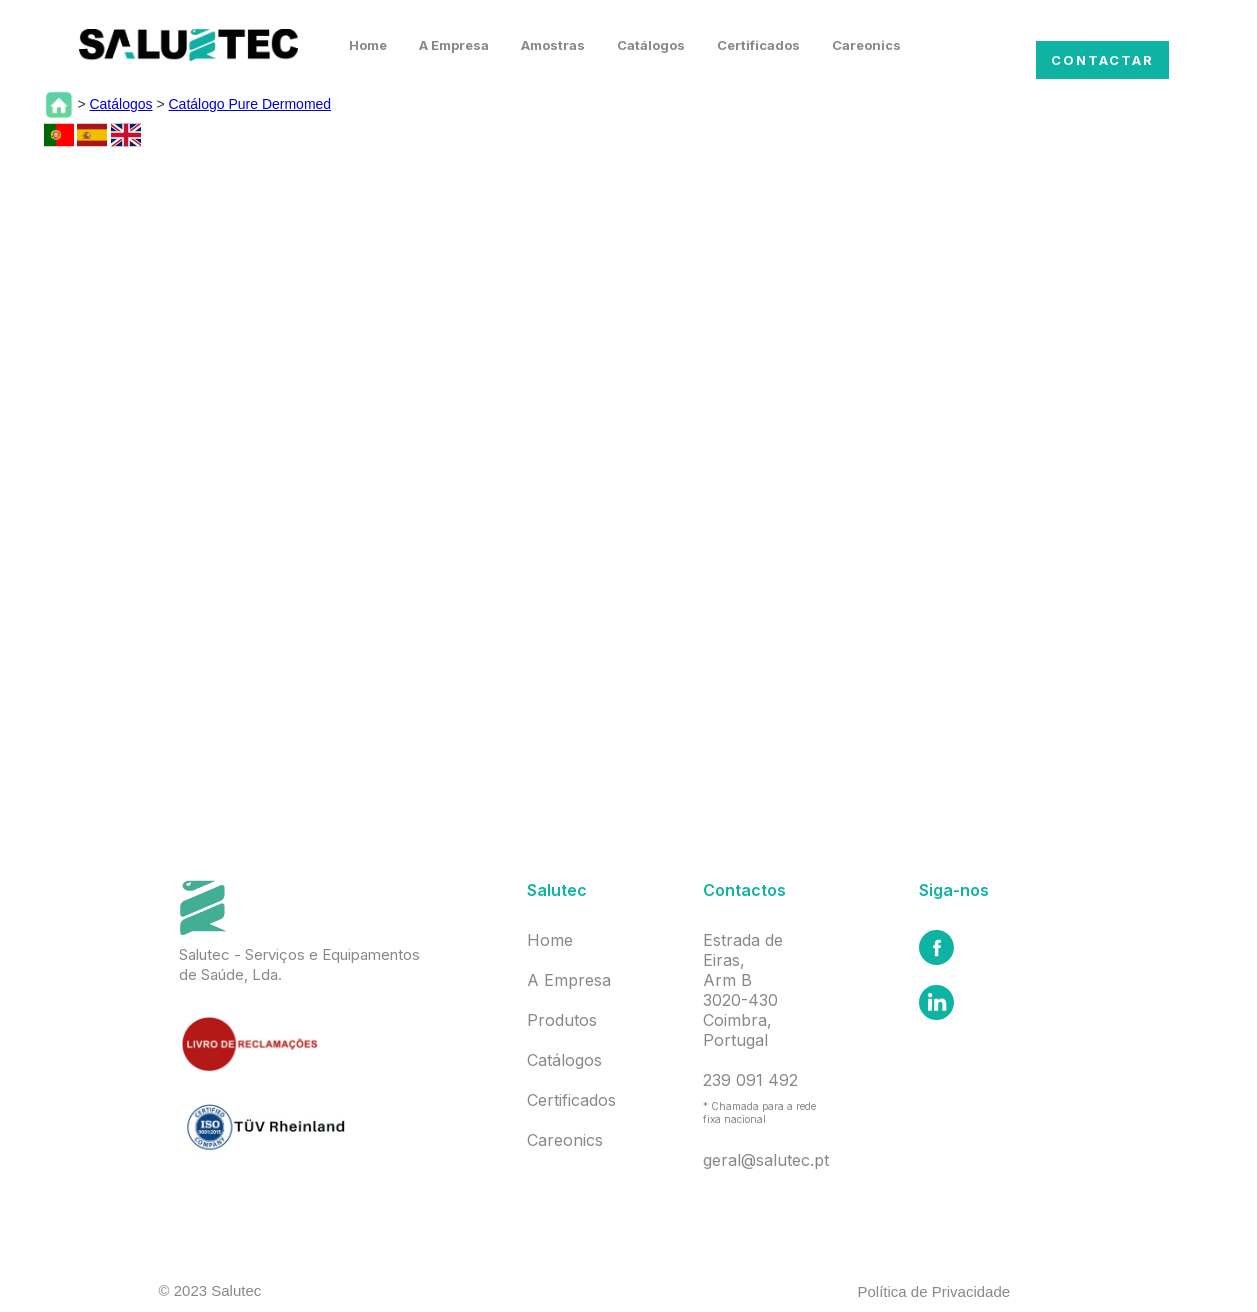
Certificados (758, 45)
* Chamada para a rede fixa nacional (759, 1112)
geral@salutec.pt (766, 1160)
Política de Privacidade (934, 1291)
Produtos (562, 1020)
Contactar (1102, 60)
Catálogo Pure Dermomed (249, 104)
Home (368, 45)
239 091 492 (750, 1080)
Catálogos (651, 45)
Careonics (866, 45)
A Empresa (454, 45)
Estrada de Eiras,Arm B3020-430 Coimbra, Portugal (743, 990)
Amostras (553, 45)
